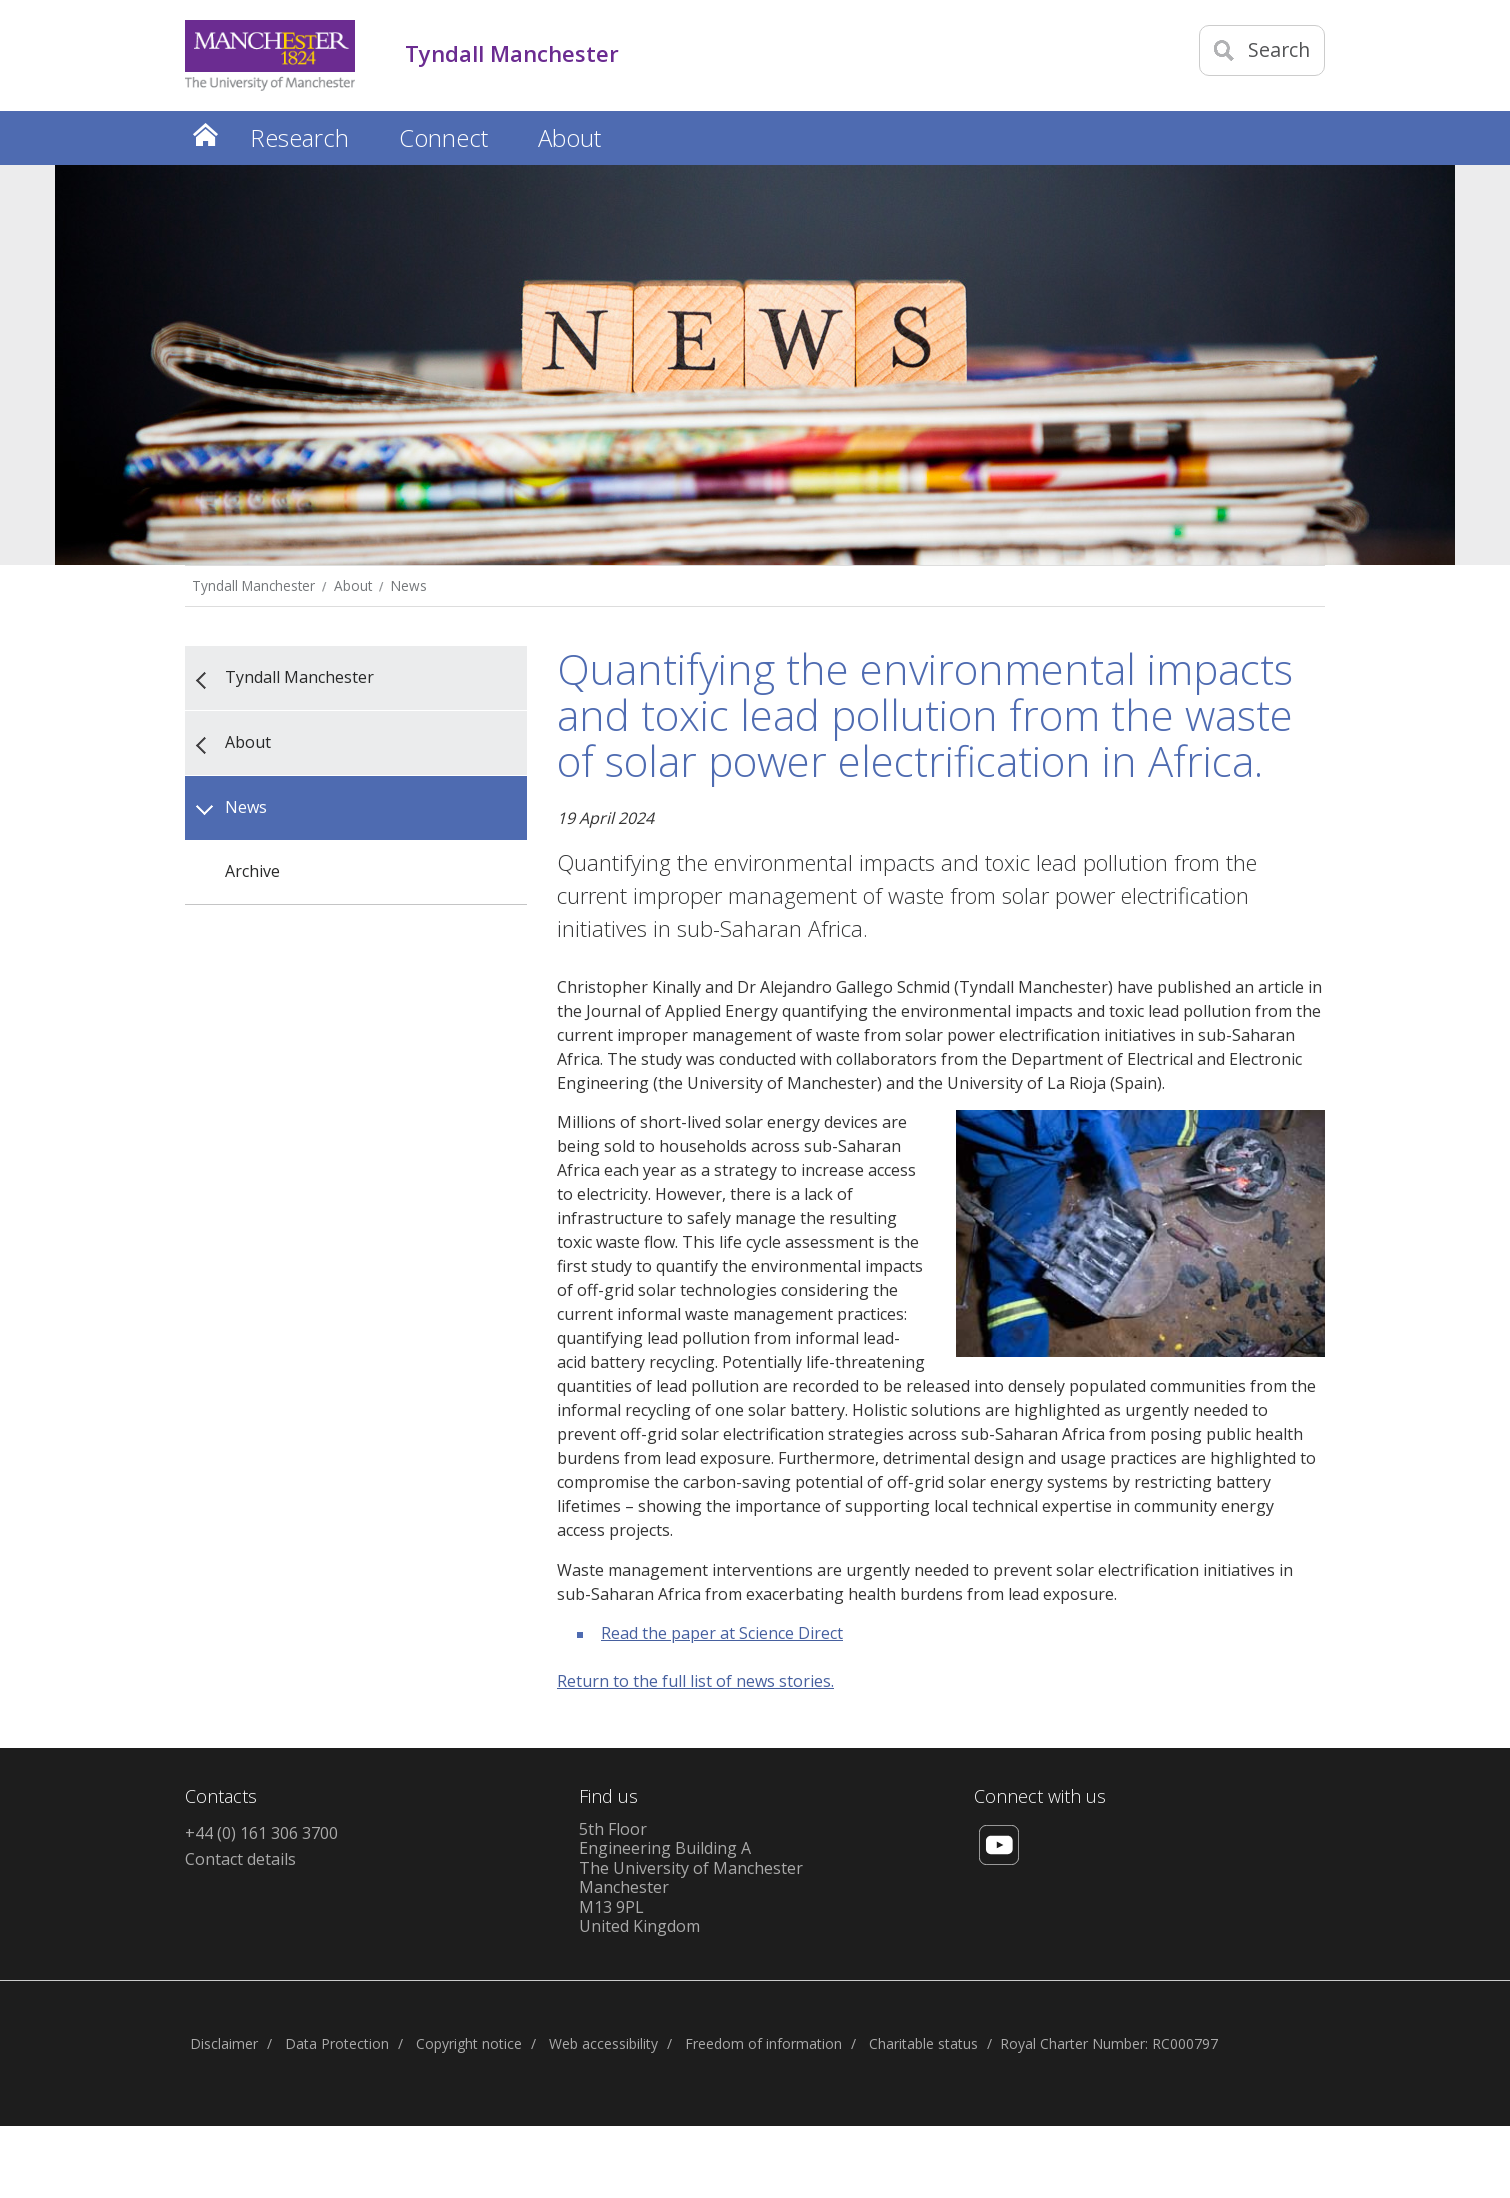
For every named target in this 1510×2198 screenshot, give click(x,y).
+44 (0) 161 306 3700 (261, 1833)
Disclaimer (224, 2043)
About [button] (569, 137)
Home (205, 134)
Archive (252, 871)
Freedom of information (763, 2043)
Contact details (240, 1859)
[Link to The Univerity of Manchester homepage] (270, 55)
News (409, 585)
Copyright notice (469, 2043)
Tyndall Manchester (253, 585)
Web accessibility (603, 2043)
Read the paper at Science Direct (722, 1633)
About (353, 585)
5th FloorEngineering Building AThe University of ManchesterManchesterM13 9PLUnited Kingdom (691, 1878)
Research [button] (299, 137)
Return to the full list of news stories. (695, 1681)
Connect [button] (443, 137)
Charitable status (923, 2043)
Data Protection (337, 2043)
